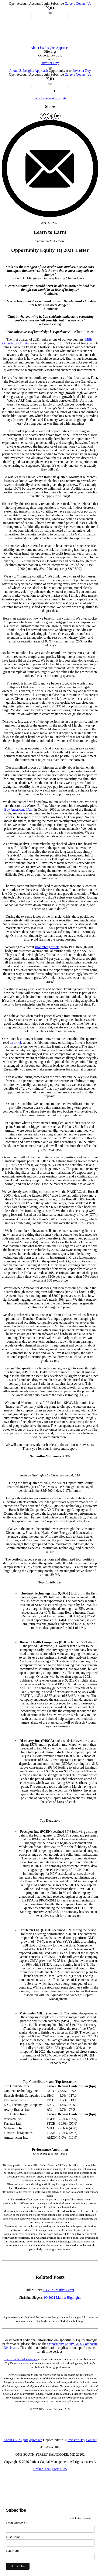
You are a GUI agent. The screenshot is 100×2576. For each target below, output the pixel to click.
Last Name (13, 2550)
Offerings (50, 51)
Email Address (17, 2523)
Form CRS (59, 2469)
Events (50, 59)
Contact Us (83, 3)
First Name (13, 2537)
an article (16, 1042)
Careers (70, 3)
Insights (50, 47)
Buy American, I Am (18, 809)
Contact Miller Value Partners (21, 2359)
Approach (62, 47)
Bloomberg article (47, 947)
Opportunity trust (50, 55)
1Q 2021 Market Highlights (62, 2297)
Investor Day (50, 63)
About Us (37, 47)
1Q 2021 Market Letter (58, 2290)
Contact (91, 2440)
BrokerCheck (42, 2469)
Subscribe (57, 3)
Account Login (39, 3)
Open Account (19, 3)
